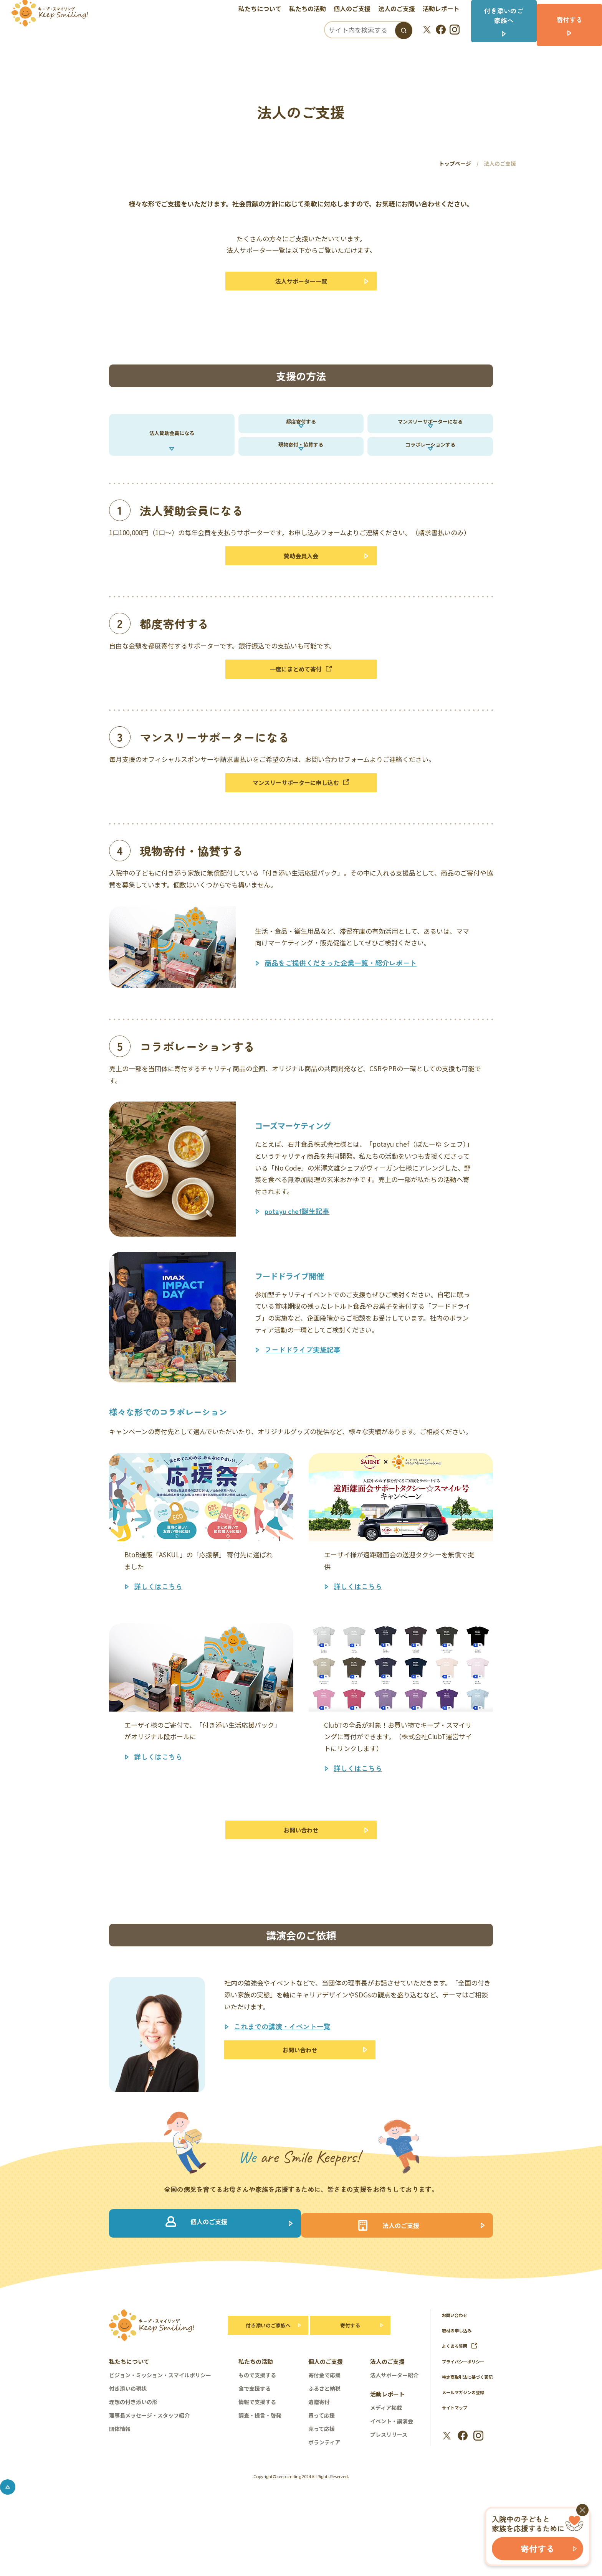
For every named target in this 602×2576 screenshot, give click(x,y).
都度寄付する (301, 432)
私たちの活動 (312, 9)
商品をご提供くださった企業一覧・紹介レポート (341, 1004)
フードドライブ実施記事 (303, 1390)
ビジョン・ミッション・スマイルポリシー (160, 2426)
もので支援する (257, 2426)
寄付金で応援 (324, 2426)
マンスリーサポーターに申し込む (301, 821)
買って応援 (321, 2466)
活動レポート (446, 9)
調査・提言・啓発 (259, 2466)
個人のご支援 (357, 9)
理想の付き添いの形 (133, 2453)
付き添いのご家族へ (264, 2376)
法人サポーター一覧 (301, 283)
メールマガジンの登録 (467, 2452)
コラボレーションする (430, 466)
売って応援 (321, 2480)
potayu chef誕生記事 (297, 1252)
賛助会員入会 (301, 585)
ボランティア (324, 2493)
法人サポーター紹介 (394, 2426)
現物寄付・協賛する (301, 466)
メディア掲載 (386, 2458)
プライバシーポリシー (467, 2412)
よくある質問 (462, 2396)
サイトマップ (457, 2467)
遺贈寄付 (319, 2453)
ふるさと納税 (324, 2439)
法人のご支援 (401, 9)
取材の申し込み (459, 2381)
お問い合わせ (301, 1873)
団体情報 (120, 2480)
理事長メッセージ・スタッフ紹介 (149, 2466)
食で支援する (254, 2439)
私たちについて (264, 9)
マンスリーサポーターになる (430, 432)
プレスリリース (388, 2485)
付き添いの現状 (128, 2439)
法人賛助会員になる (171, 449)
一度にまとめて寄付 (301, 703)
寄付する (350, 2376)
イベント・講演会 (391, 2472)
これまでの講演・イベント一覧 (282, 2072)
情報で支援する (257, 2453)
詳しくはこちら (158, 1627)
